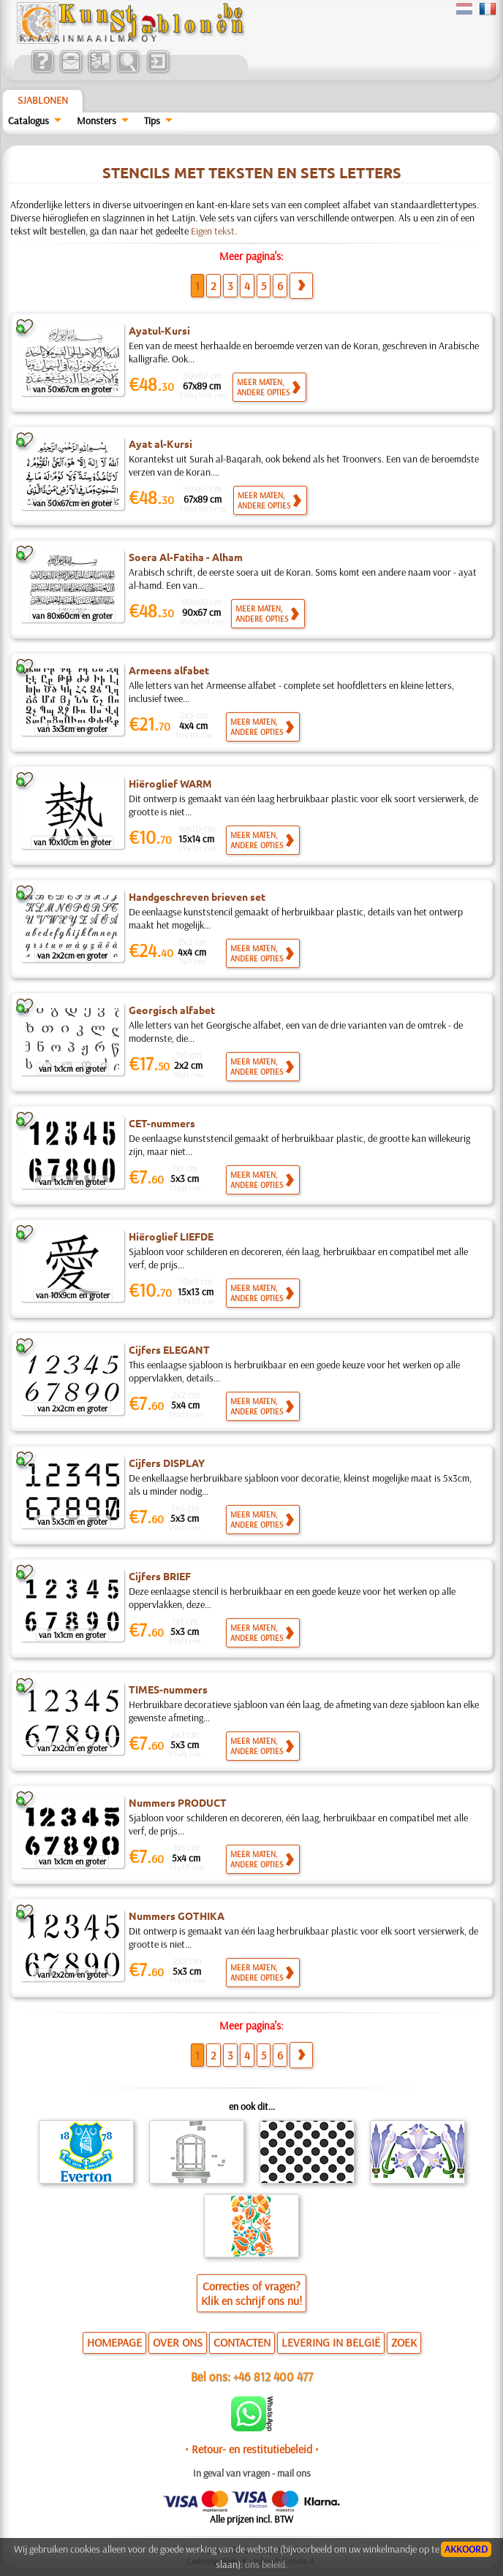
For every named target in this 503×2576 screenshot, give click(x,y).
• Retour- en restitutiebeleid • (252, 2449)
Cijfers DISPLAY (167, 1462)
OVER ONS (178, 2342)
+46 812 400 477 (273, 2376)
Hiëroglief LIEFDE (171, 1236)
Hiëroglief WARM (170, 783)
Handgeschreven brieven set (197, 896)
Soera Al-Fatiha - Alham (186, 556)
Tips (152, 120)
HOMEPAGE (114, 2342)
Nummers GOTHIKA (176, 1915)
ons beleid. (266, 2564)
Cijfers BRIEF (160, 1575)
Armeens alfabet (169, 670)
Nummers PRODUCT (178, 1802)
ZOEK (404, 2342)
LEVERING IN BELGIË (330, 2342)
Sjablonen (43, 100)
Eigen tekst (213, 230)
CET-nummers (162, 1122)
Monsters (96, 120)
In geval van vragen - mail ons (252, 2473)
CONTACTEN (242, 2342)
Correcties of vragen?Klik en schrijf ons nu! (251, 2293)
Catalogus (28, 120)
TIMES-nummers (168, 1689)
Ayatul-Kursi (159, 330)
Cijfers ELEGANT (169, 1349)
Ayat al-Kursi (160, 443)
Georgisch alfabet (172, 1009)
